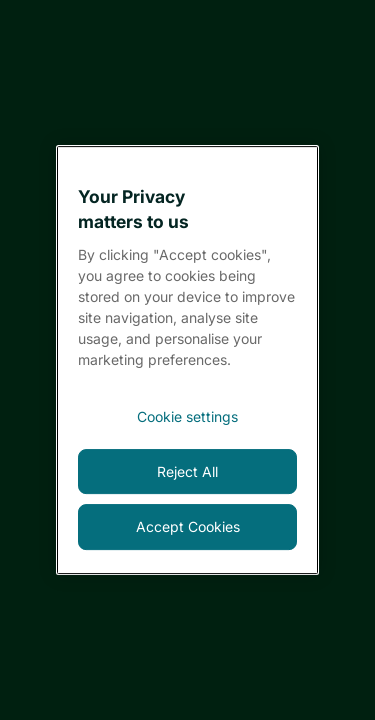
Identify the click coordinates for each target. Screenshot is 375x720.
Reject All (187, 471)
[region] (187, 360)
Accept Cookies (188, 526)
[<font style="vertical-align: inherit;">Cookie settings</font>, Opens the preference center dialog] (187, 417)
